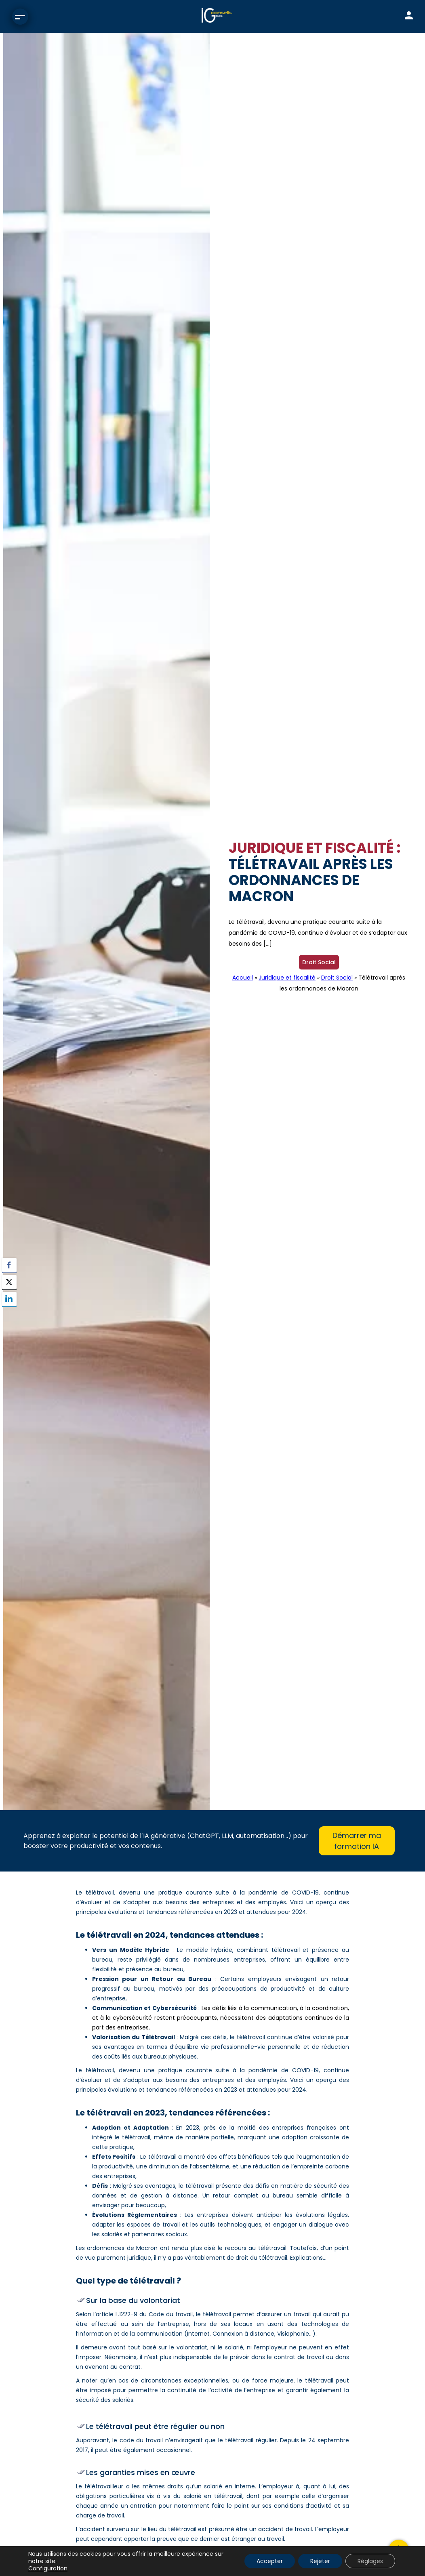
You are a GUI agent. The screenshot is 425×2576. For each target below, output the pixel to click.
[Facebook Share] (9, 1265)
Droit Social (319, 962)
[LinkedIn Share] (9, 1299)
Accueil (242, 978)
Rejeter (320, 2561)
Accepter (270, 2561)
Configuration (47, 2568)
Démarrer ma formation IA (356, 1840)
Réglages (370, 2561)
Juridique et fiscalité (287, 978)
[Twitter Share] (9, 1282)
